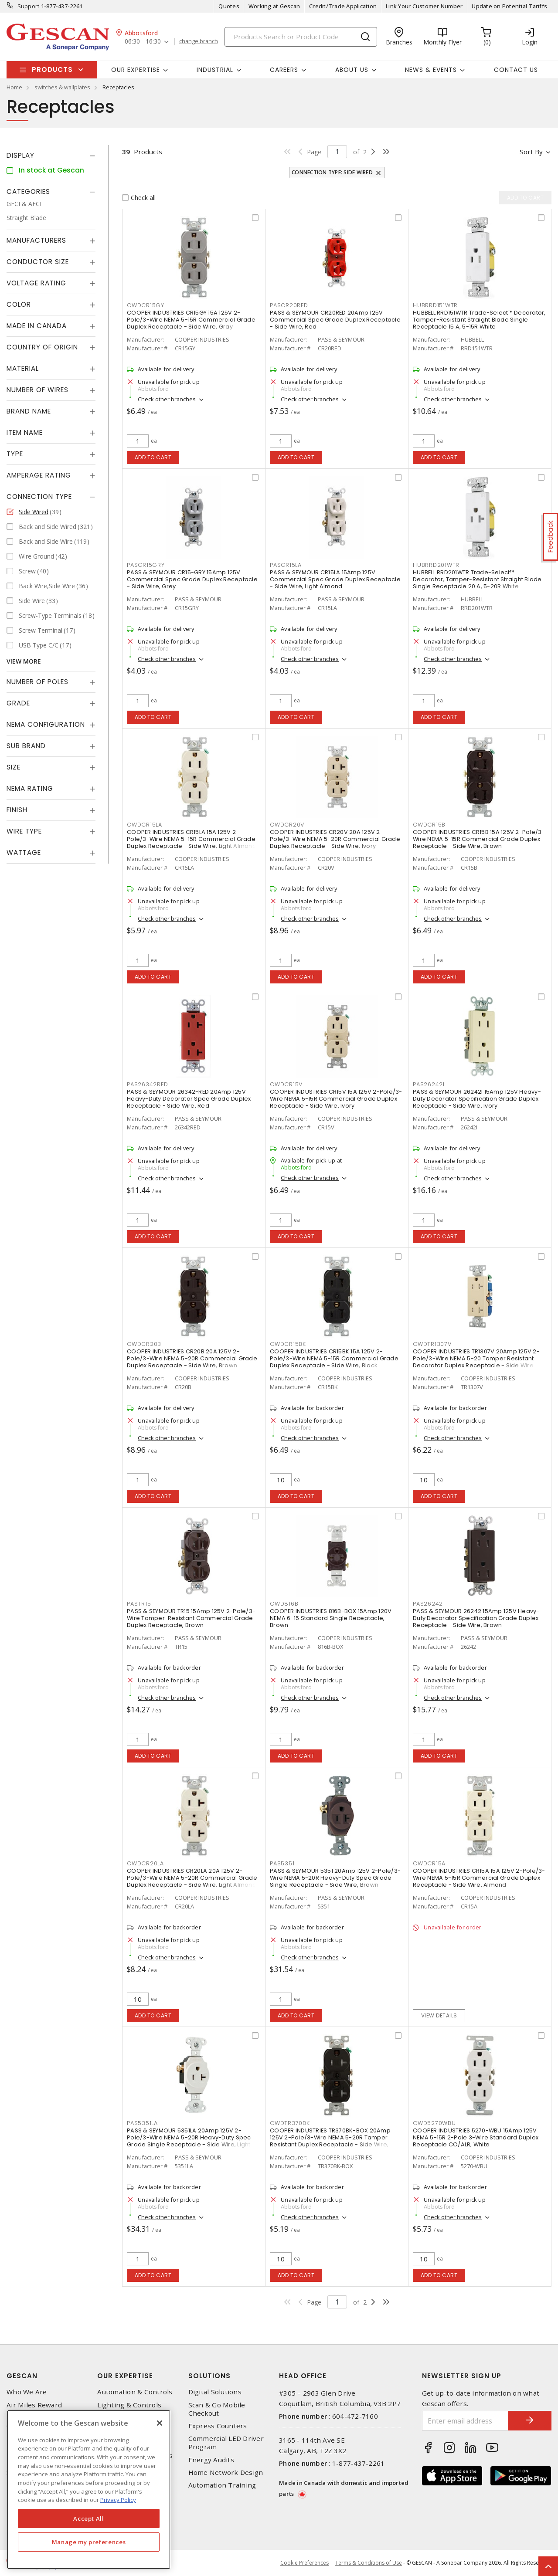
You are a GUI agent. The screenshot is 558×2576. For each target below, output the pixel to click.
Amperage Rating (39, 475)
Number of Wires (37, 389)
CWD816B (284, 1603)
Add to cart (153, 457)
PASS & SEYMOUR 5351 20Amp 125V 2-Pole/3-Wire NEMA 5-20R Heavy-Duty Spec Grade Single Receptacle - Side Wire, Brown (335, 1877)
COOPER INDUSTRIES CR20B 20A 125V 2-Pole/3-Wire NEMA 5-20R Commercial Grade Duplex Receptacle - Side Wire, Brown (192, 1358)
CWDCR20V (287, 824)
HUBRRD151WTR (435, 305)
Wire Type (24, 831)
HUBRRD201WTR (436, 565)
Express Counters (217, 2426)
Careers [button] (284, 69)
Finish (17, 809)
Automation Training (222, 2485)
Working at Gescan (274, 6)
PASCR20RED (289, 305)
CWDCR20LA (145, 1863)
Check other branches (167, 399)
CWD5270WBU (434, 2123)
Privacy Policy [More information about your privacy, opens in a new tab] (118, 2500)
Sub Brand (26, 745)
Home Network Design (225, 2472)
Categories (28, 191)
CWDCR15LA (144, 824)
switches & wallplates (62, 87)
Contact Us (516, 69)
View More (24, 661)
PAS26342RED (147, 1084)
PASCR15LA (286, 565)
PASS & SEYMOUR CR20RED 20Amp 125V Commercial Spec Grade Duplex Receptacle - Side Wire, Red (335, 319)
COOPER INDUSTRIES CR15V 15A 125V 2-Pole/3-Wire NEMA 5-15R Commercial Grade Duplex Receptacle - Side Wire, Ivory (336, 1098)
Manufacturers (36, 240)
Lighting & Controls (129, 2405)
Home (14, 87)
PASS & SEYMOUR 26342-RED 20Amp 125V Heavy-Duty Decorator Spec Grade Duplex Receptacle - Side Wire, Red (189, 1098)
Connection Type (39, 496)
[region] (88, 2489)
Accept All (88, 2518)
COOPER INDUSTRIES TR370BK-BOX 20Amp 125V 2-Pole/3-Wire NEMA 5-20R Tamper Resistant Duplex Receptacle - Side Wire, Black (330, 2141)
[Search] (301, 37)
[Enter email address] (465, 2420)
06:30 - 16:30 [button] (143, 41)
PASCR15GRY (146, 565)
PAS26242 (428, 1603)
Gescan (22, 2375)
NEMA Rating (30, 788)
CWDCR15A (429, 1863)
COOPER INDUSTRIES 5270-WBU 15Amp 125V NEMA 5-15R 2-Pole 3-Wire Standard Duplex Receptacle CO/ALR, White (475, 2137)
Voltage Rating (36, 283)
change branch (198, 41)
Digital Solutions (215, 2392)
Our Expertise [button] (135, 69)
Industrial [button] (215, 69)
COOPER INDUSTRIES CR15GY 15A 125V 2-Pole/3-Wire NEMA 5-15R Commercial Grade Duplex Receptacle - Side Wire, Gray (191, 319)
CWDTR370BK (290, 2123)
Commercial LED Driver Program (226, 2442)
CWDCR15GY (145, 305)
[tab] (51, 155)
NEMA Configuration (46, 724)
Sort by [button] (531, 151)
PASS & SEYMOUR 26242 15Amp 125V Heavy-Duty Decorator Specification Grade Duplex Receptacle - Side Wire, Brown (476, 1618)
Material (23, 368)
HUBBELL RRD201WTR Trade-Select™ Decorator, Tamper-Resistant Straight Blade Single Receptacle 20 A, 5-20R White (477, 579)
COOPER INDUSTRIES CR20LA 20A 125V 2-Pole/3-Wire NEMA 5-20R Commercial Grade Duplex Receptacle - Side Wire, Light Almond (192, 1877)
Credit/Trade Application (343, 6)
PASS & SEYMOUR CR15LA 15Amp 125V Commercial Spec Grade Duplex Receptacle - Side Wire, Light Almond (335, 579)
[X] (159, 2423)
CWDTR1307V (432, 1344)
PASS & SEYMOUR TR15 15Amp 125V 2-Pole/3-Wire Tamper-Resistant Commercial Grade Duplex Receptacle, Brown (191, 1618)
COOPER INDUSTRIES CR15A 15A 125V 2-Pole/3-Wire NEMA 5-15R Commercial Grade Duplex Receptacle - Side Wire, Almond (479, 1877)
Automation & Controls (134, 2392)
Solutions (209, 2375)
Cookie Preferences (304, 2563)
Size (13, 767)
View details (439, 2015)
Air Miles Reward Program (34, 2409)
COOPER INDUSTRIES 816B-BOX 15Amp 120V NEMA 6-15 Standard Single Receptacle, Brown (330, 1618)
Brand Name (29, 411)
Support (28, 6)
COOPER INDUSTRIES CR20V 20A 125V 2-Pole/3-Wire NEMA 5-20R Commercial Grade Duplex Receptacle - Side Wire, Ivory (335, 839)
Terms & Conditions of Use (368, 2562)
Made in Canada (37, 325)
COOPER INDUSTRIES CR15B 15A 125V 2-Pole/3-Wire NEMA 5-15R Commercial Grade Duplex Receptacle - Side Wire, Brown (479, 839)
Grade (18, 703)
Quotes (228, 6)
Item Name (25, 432)
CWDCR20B (144, 1344)
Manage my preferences (89, 2542)
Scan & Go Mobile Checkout (216, 2409)
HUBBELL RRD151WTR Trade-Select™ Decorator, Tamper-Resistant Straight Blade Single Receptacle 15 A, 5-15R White (479, 319)
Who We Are (27, 2392)
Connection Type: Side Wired (332, 172)
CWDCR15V (286, 1084)
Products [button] (52, 69)
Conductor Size (38, 261)
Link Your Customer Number (424, 6)
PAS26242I (429, 1084)
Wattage (24, 852)
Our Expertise (125, 2375)
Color (19, 304)
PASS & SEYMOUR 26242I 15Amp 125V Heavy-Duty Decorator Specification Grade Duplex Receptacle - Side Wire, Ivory (477, 1098)
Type (15, 453)
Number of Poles (37, 681)
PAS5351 (282, 1863)
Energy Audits (211, 2460)
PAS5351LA (142, 2123)
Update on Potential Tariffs (509, 6)
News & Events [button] (431, 69)
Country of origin (42, 347)
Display (20, 155)
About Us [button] (351, 69)
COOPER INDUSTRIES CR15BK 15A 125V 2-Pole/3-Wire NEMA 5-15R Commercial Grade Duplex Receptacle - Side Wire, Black (334, 1358)
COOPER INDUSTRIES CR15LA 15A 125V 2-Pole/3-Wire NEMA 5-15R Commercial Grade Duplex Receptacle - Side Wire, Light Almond (191, 839)
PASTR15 (139, 1603)
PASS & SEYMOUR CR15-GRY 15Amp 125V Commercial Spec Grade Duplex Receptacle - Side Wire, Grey (192, 579)
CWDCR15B (429, 824)
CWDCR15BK (288, 1344)
